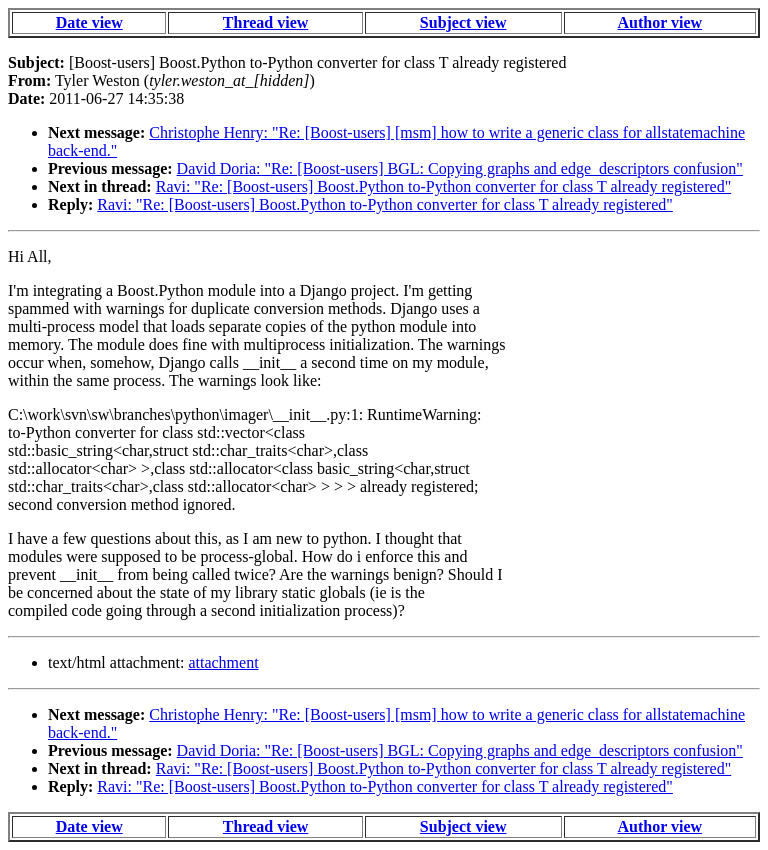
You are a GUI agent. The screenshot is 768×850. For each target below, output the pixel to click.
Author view (660, 22)
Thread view (265, 22)
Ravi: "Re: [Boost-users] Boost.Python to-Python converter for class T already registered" (443, 186)
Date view (89, 22)
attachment (223, 662)
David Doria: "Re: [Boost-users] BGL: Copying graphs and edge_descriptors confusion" (460, 168)
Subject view (463, 22)
